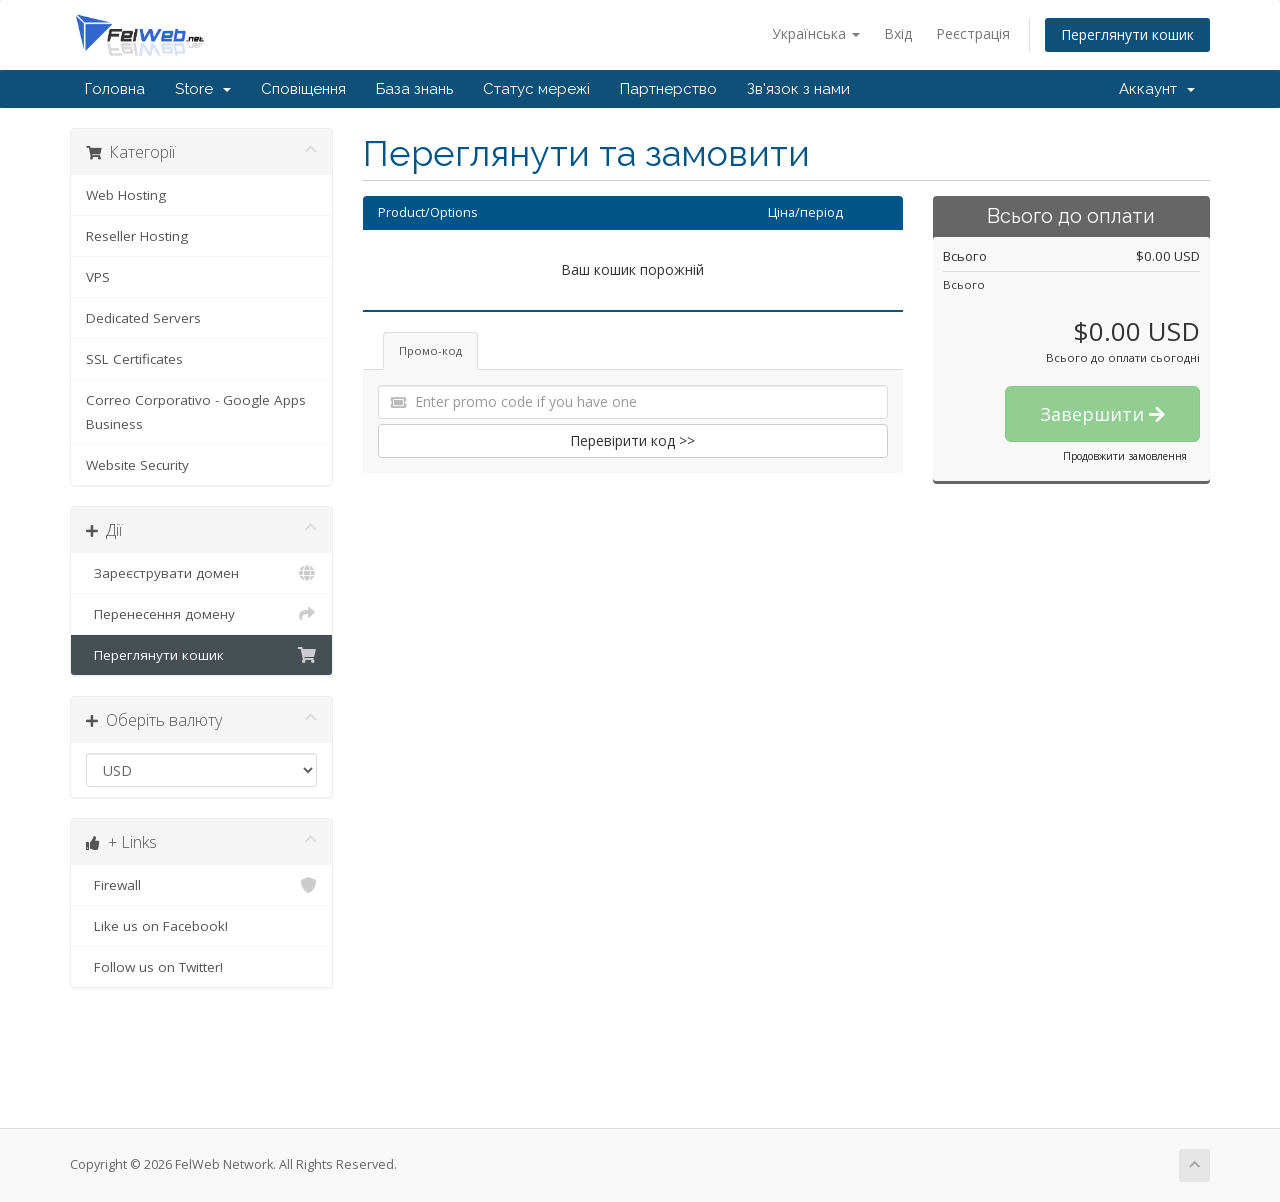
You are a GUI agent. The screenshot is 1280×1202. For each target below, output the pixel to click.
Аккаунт (1157, 89)
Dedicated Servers (143, 318)
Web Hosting (126, 195)
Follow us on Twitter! (201, 967)
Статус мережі (536, 89)
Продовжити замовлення (1125, 456)
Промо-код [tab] (430, 350)
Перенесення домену (201, 614)
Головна (115, 89)
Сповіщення (303, 89)
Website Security (137, 465)
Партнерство (668, 89)
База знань (414, 89)
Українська (816, 33)
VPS (98, 277)
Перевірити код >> (632, 440)
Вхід (898, 33)
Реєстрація (973, 33)
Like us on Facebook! (201, 926)
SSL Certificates (134, 359)
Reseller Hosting (137, 236)
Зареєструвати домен (201, 573)
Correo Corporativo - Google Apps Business (196, 412)
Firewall (201, 885)
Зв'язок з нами (798, 89)
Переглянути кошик (1127, 34)
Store (203, 89)
